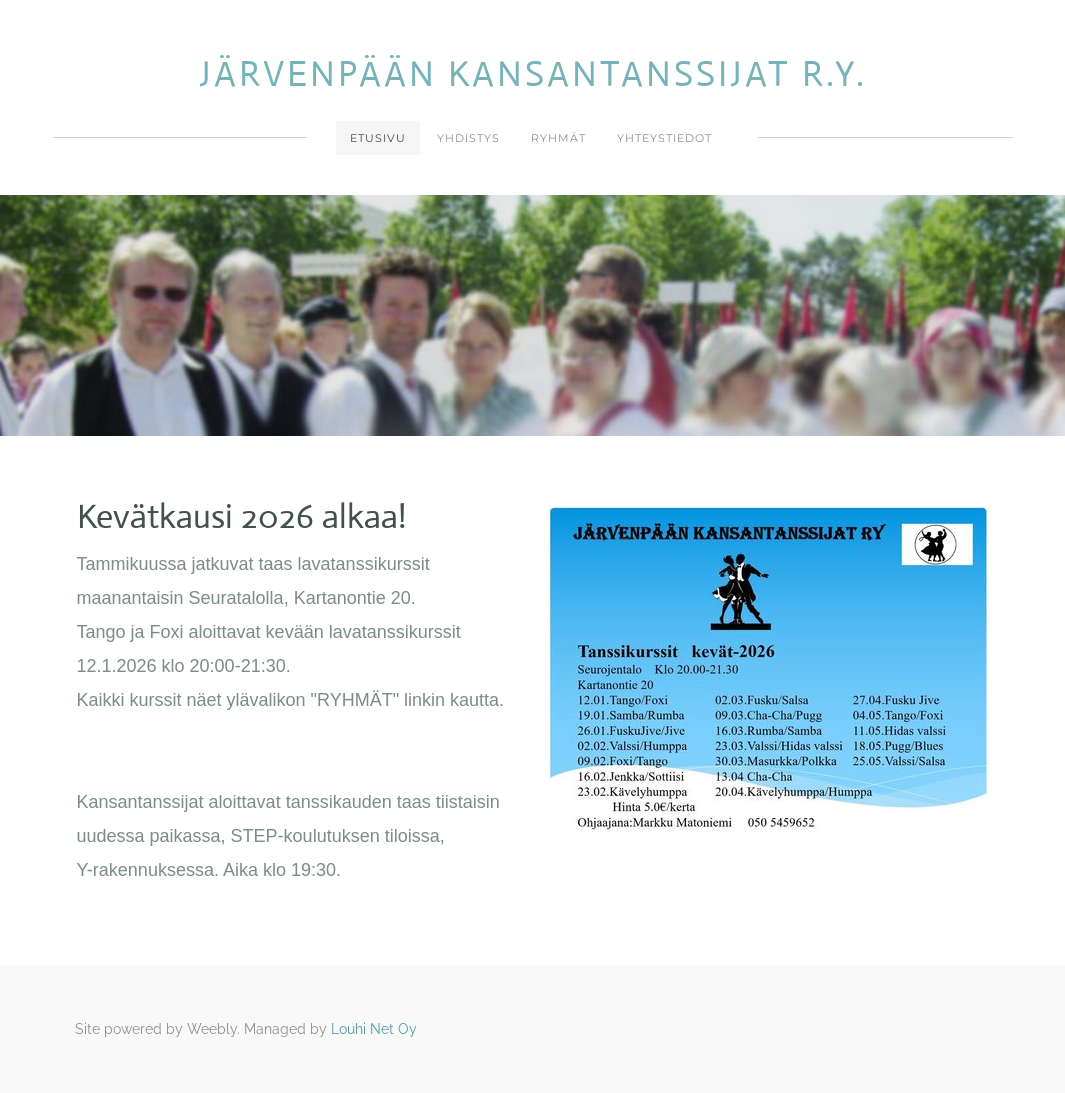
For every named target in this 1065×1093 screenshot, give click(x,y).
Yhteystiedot (664, 138)
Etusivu (378, 138)
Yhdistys (468, 138)
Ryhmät (558, 138)
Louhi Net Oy (374, 1029)
